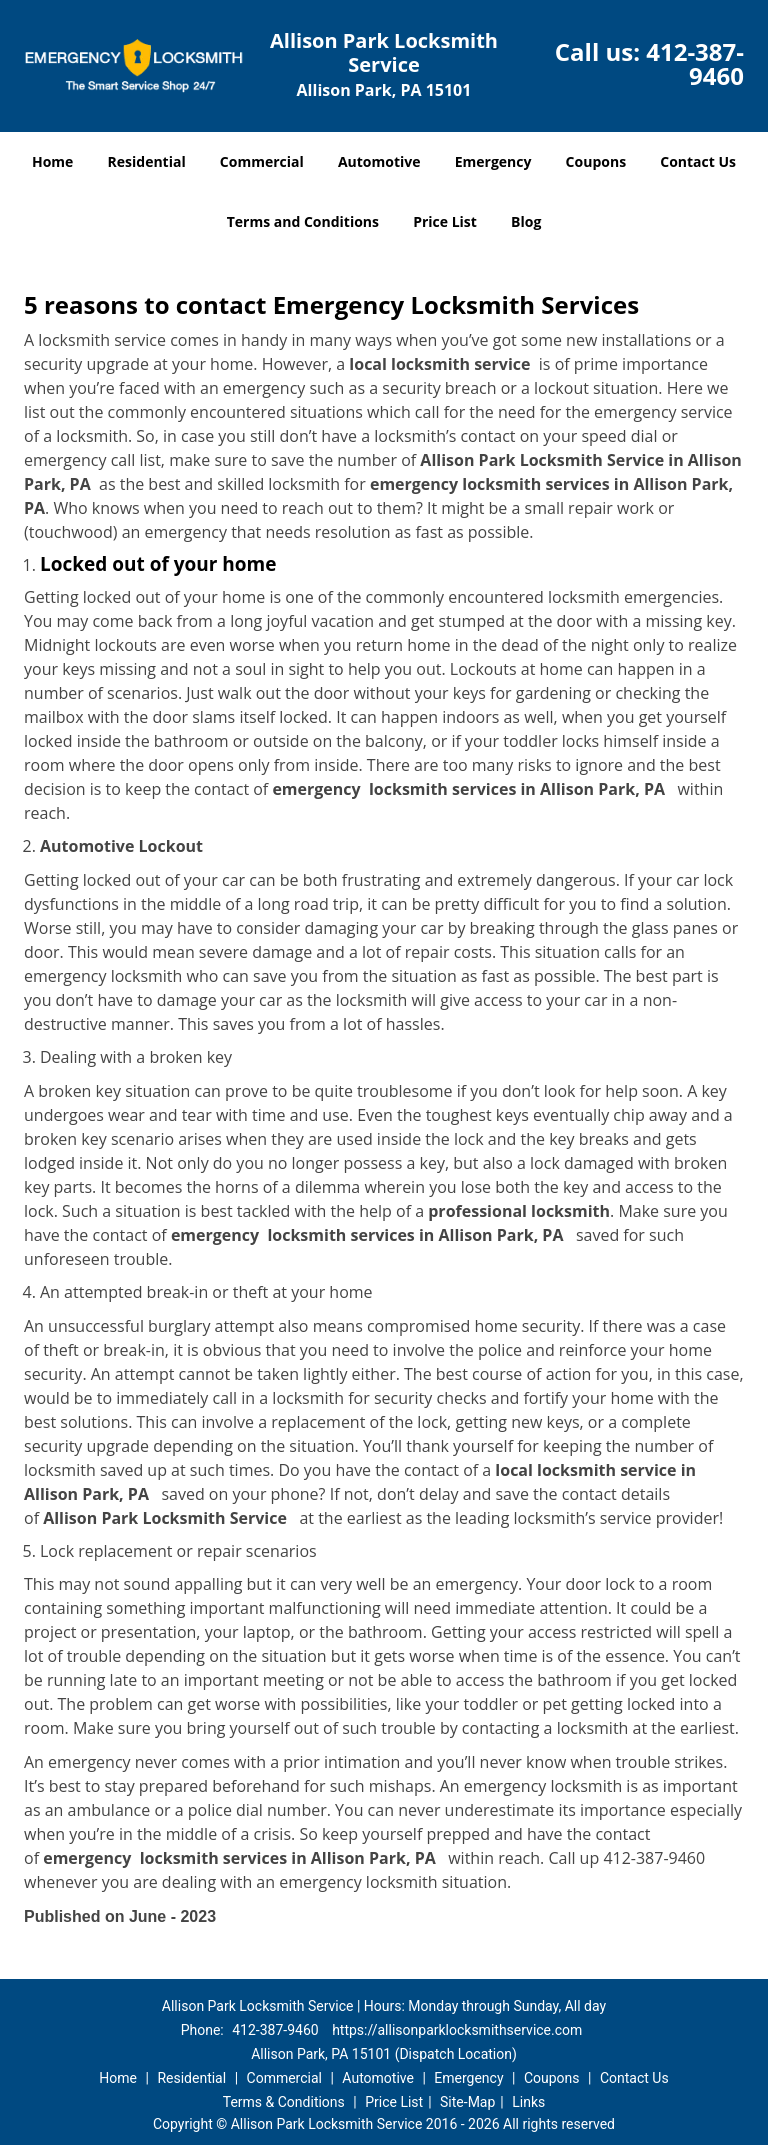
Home (52, 161)
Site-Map (467, 2102)
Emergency (493, 161)
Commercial (262, 161)
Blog (526, 221)
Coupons (596, 161)
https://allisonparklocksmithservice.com (457, 2030)
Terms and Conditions (303, 221)
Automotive (379, 161)
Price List (445, 221)
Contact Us (698, 161)
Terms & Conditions (284, 2102)
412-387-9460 (695, 63)
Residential (147, 161)
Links (528, 2102)
